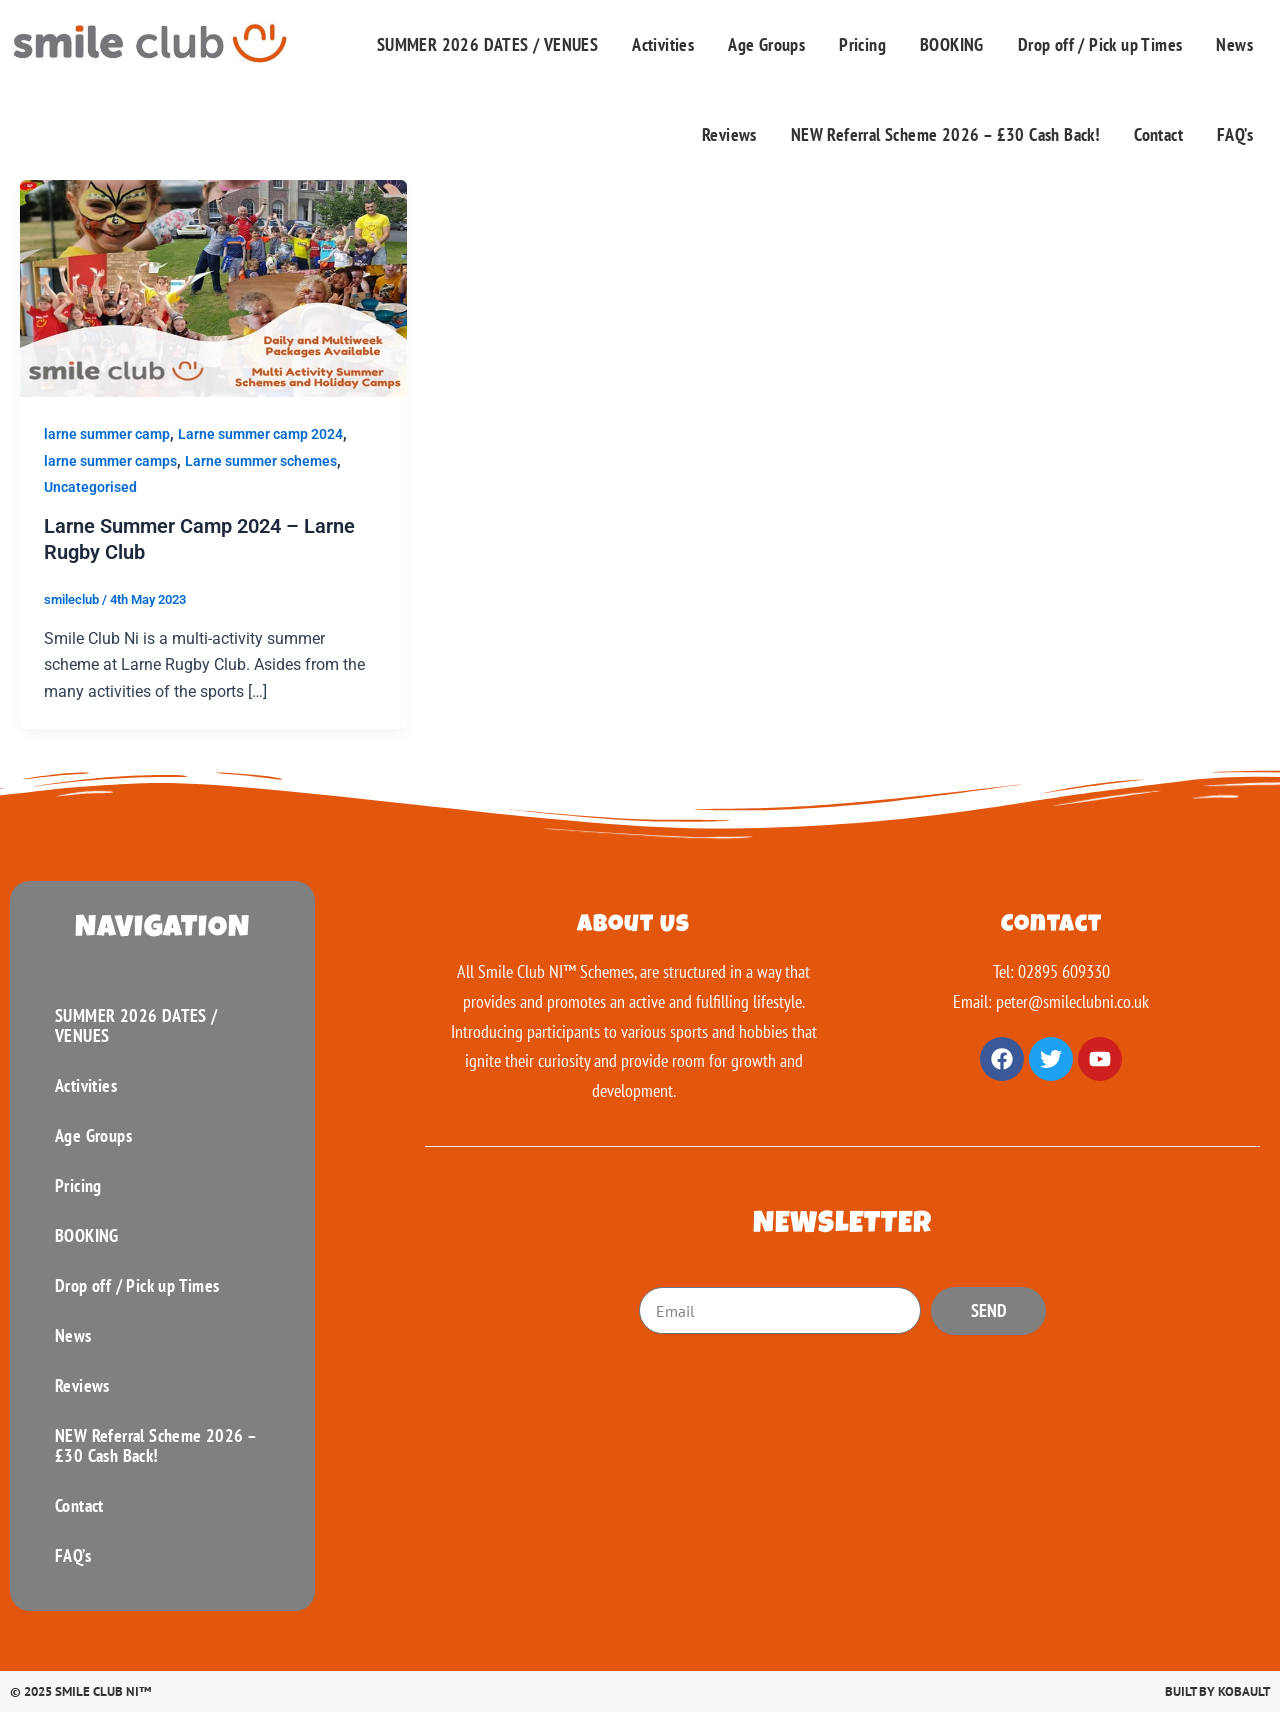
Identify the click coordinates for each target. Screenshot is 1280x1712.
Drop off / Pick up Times (1100, 44)
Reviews (729, 134)
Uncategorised (90, 487)
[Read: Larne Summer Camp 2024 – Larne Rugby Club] (213, 287)
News (1234, 44)
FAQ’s (1235, 134)
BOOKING (952, 44)
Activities (663, 44)
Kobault (1244, 1691)
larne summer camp (107, 434)
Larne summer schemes (261, 461)
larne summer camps (110, 461)
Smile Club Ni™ (103, 1691)
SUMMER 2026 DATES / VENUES (487, 44)
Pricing (862, 44)
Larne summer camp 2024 (260, 434)
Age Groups (766, 44)
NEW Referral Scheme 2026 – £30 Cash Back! (945, 134)
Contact (1158, 134)
